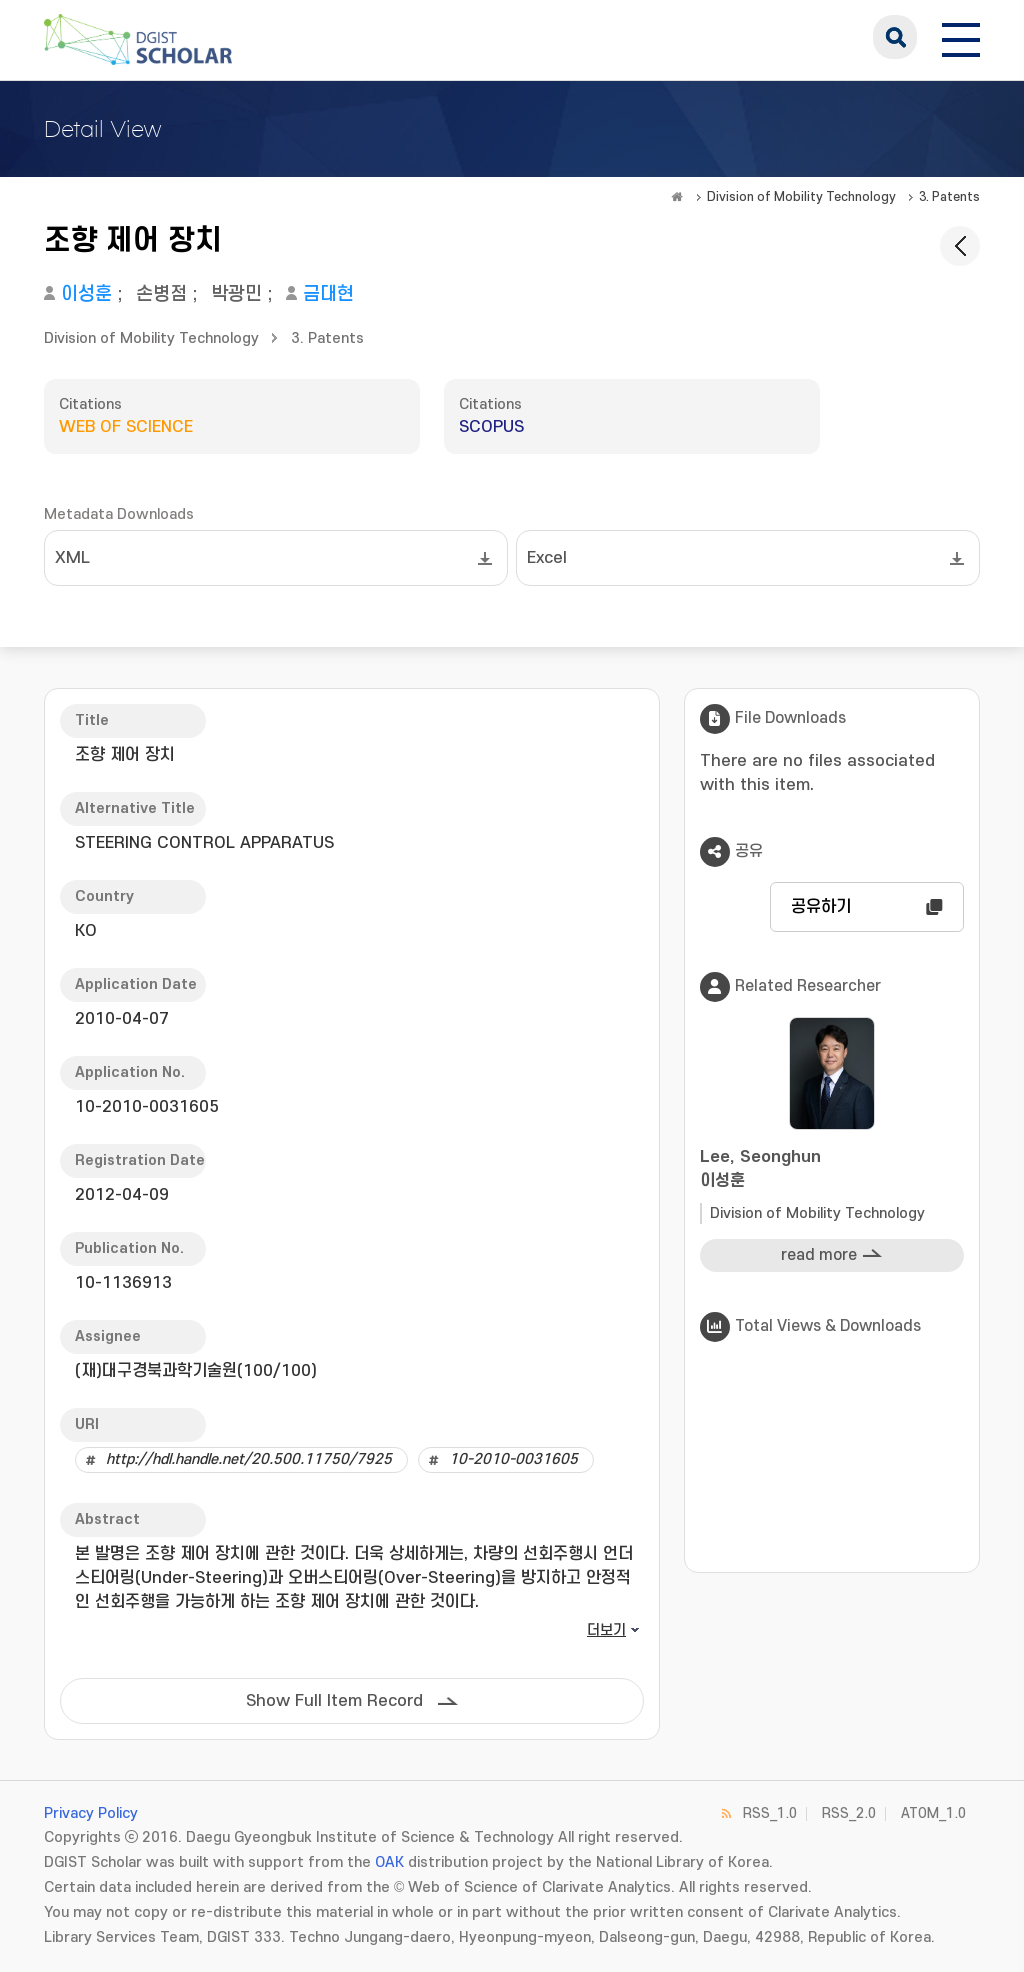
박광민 (236, 294)
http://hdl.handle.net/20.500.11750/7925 (249, 1459)
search (895, 37)
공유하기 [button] (821, 907)
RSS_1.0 (770, 1813)
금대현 (328, 294)
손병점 (161, 294)
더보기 (606, 1630)
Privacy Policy (91, 1813)
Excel (547, 558)
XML (72, 558)
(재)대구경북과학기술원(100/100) (196, 1371)
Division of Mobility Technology (801, 197)
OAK (389, 1862)
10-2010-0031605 (513, 1459)
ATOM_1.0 (933, 1813)
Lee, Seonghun (832, 1170)
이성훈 (86, 294)
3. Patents (949, 197)
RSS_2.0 (849, 1813)
